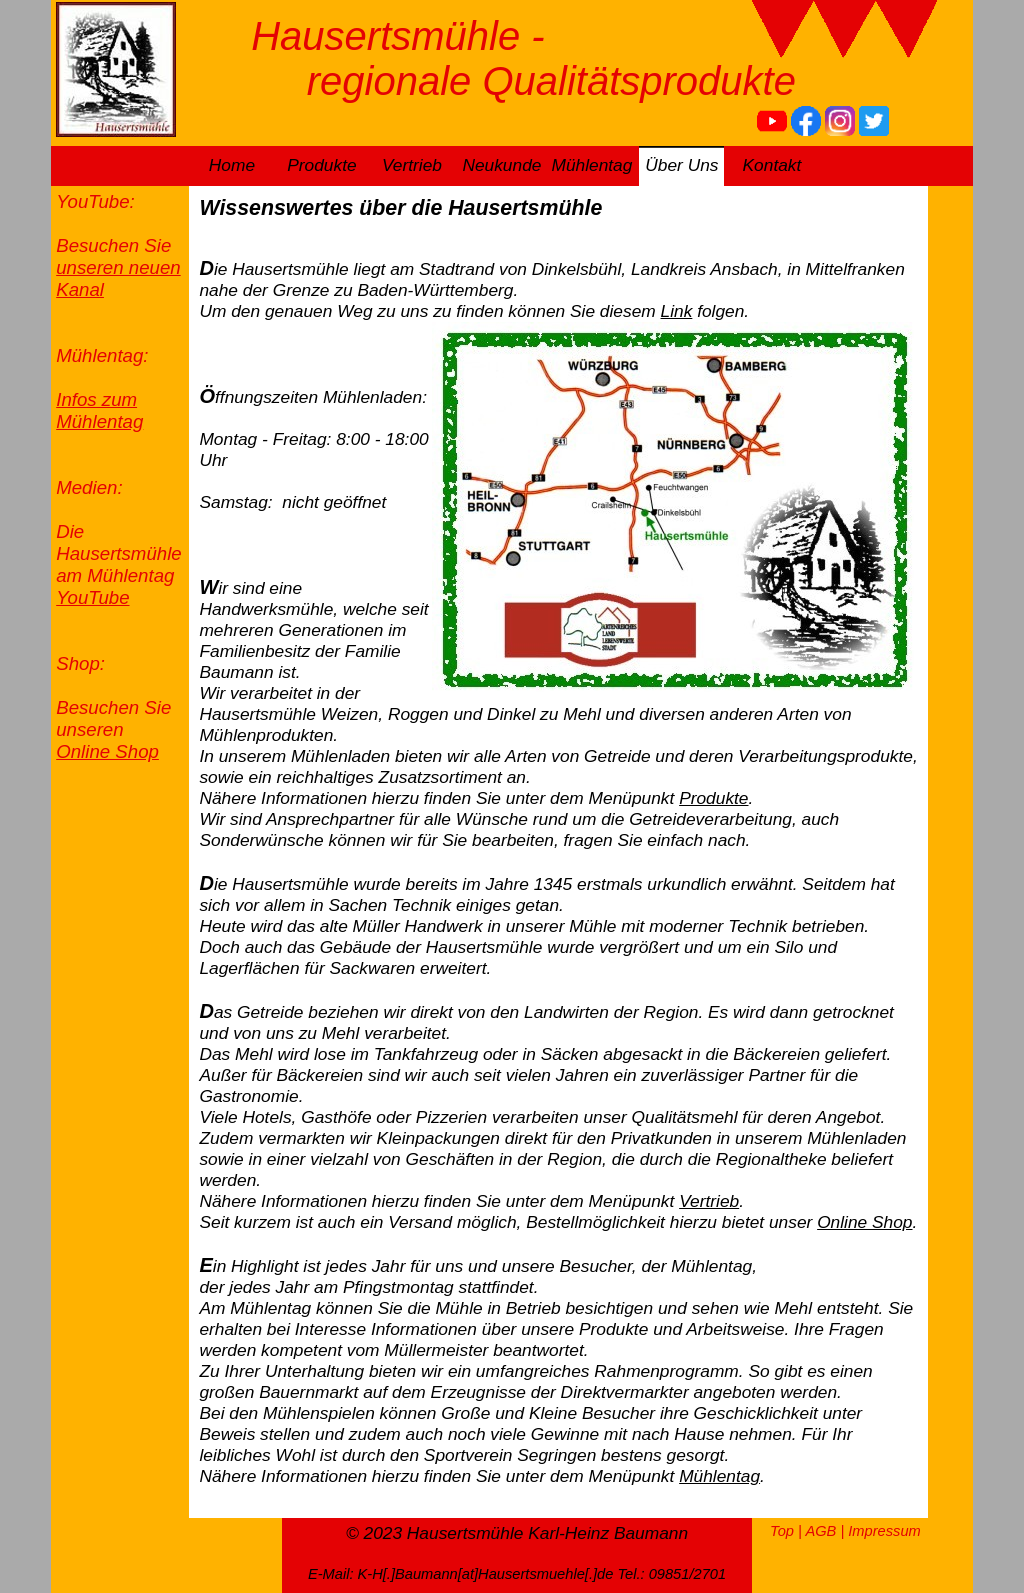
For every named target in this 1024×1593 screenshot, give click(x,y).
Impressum (884, 1531)
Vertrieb (412, 165)
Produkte (321, 165)
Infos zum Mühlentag (99, 410)
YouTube (92, 597)
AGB (820, 1531)
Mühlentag (591, 165)
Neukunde (501, 165)
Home (232, 165)
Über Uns (681, 165)
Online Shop (107, 751)
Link (677, 311)
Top (782, 1531)
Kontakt (772, 165)
